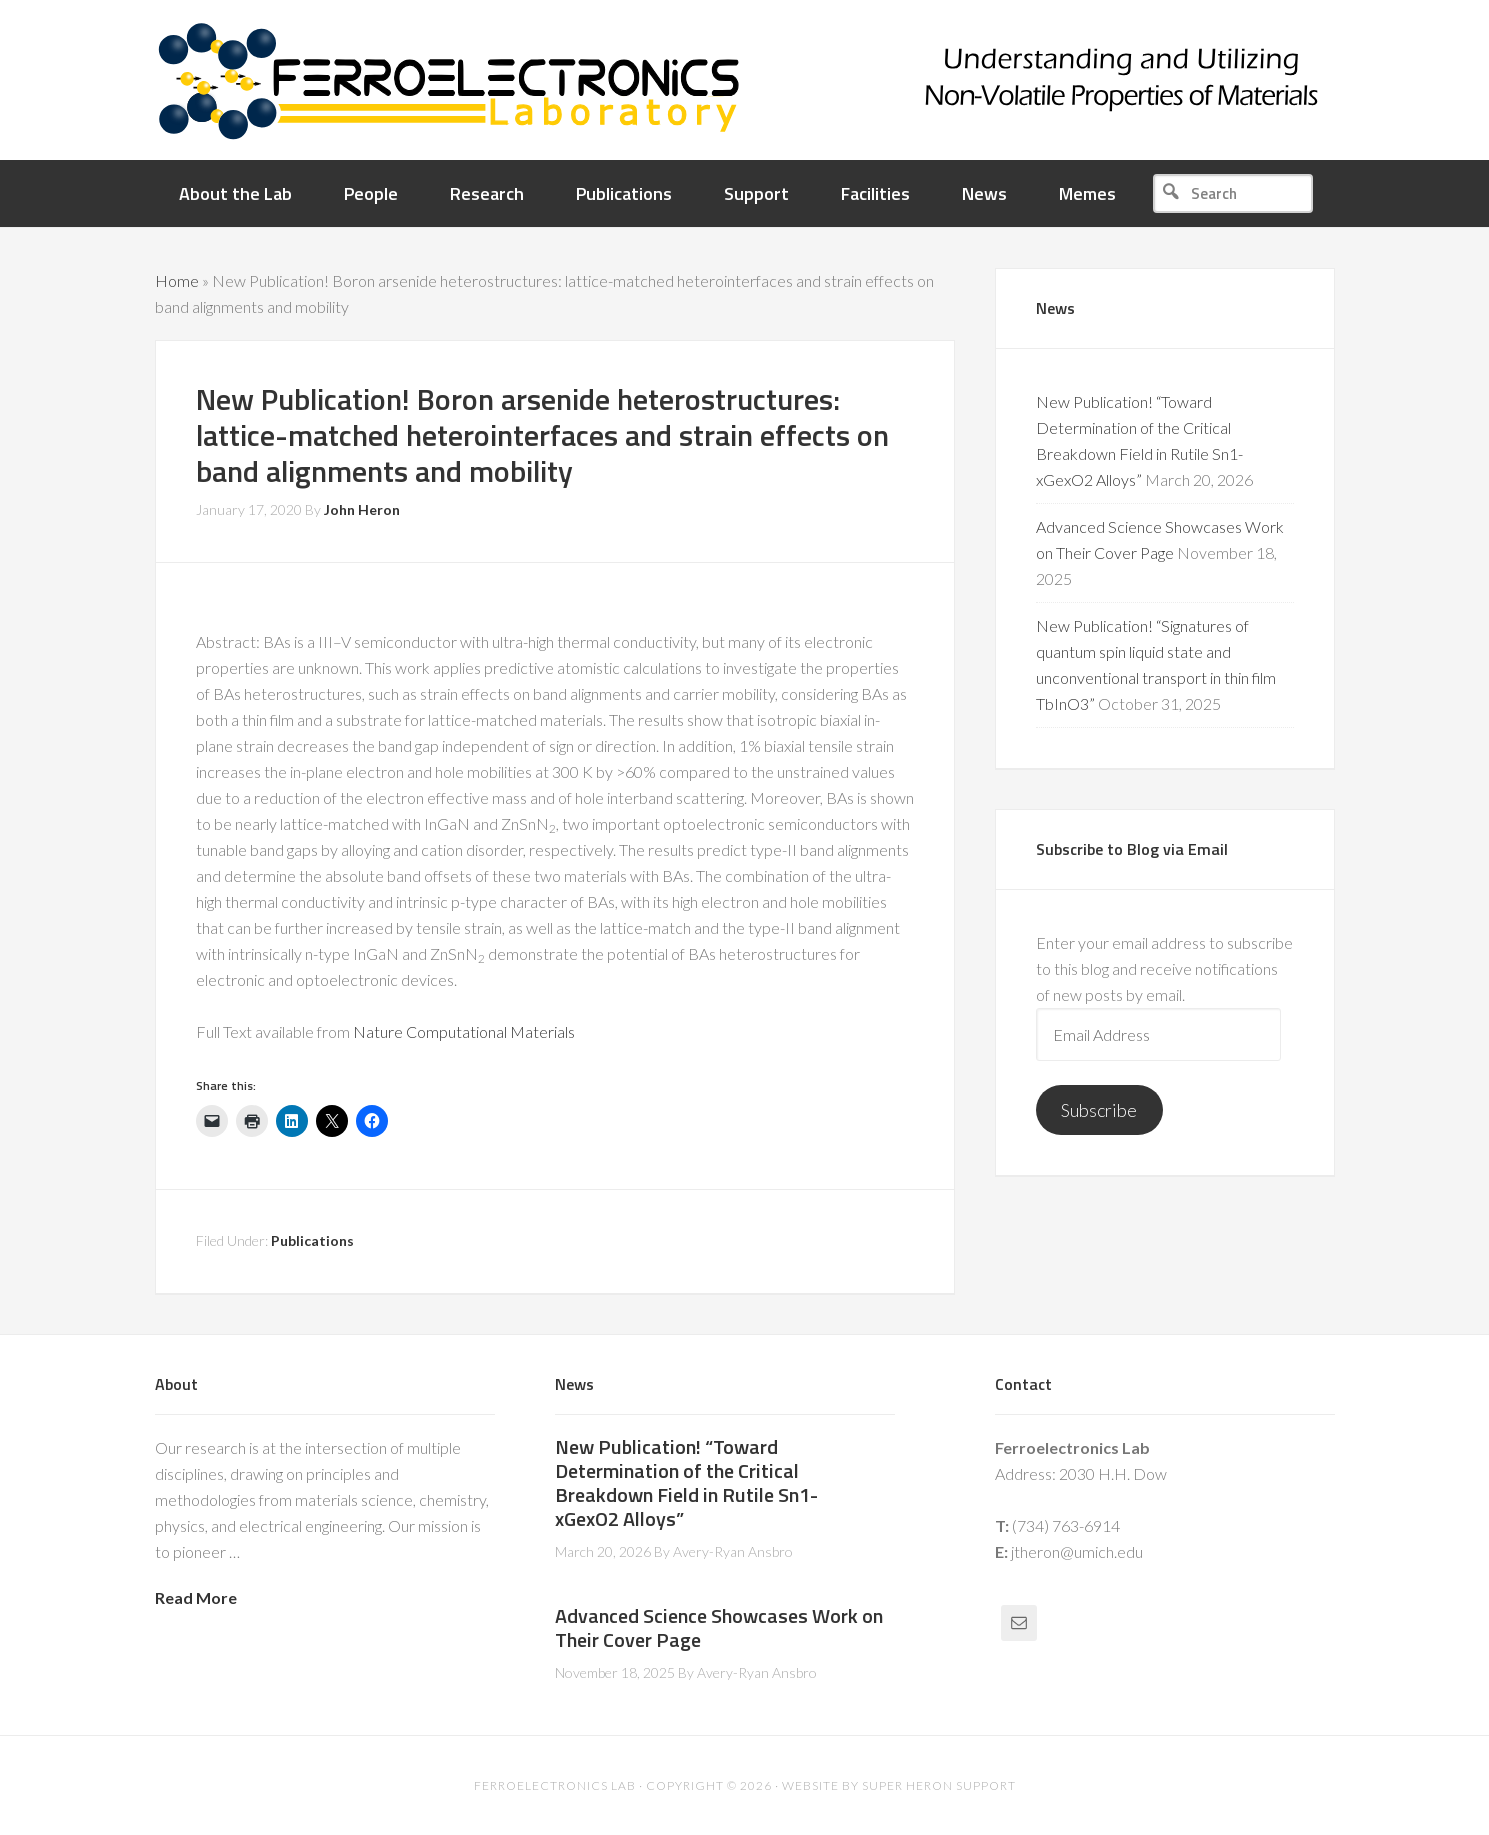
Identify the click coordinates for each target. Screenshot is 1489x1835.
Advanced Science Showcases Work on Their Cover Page (719, 1627)
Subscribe (1099, 1110)
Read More (196, 1597)
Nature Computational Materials (464, 1031)
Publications (312, 1240)
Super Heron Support (939, 1785)
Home (177, 280)
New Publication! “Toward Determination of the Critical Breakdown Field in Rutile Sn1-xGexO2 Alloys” (686, 1482)
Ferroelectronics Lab (805, 80)
